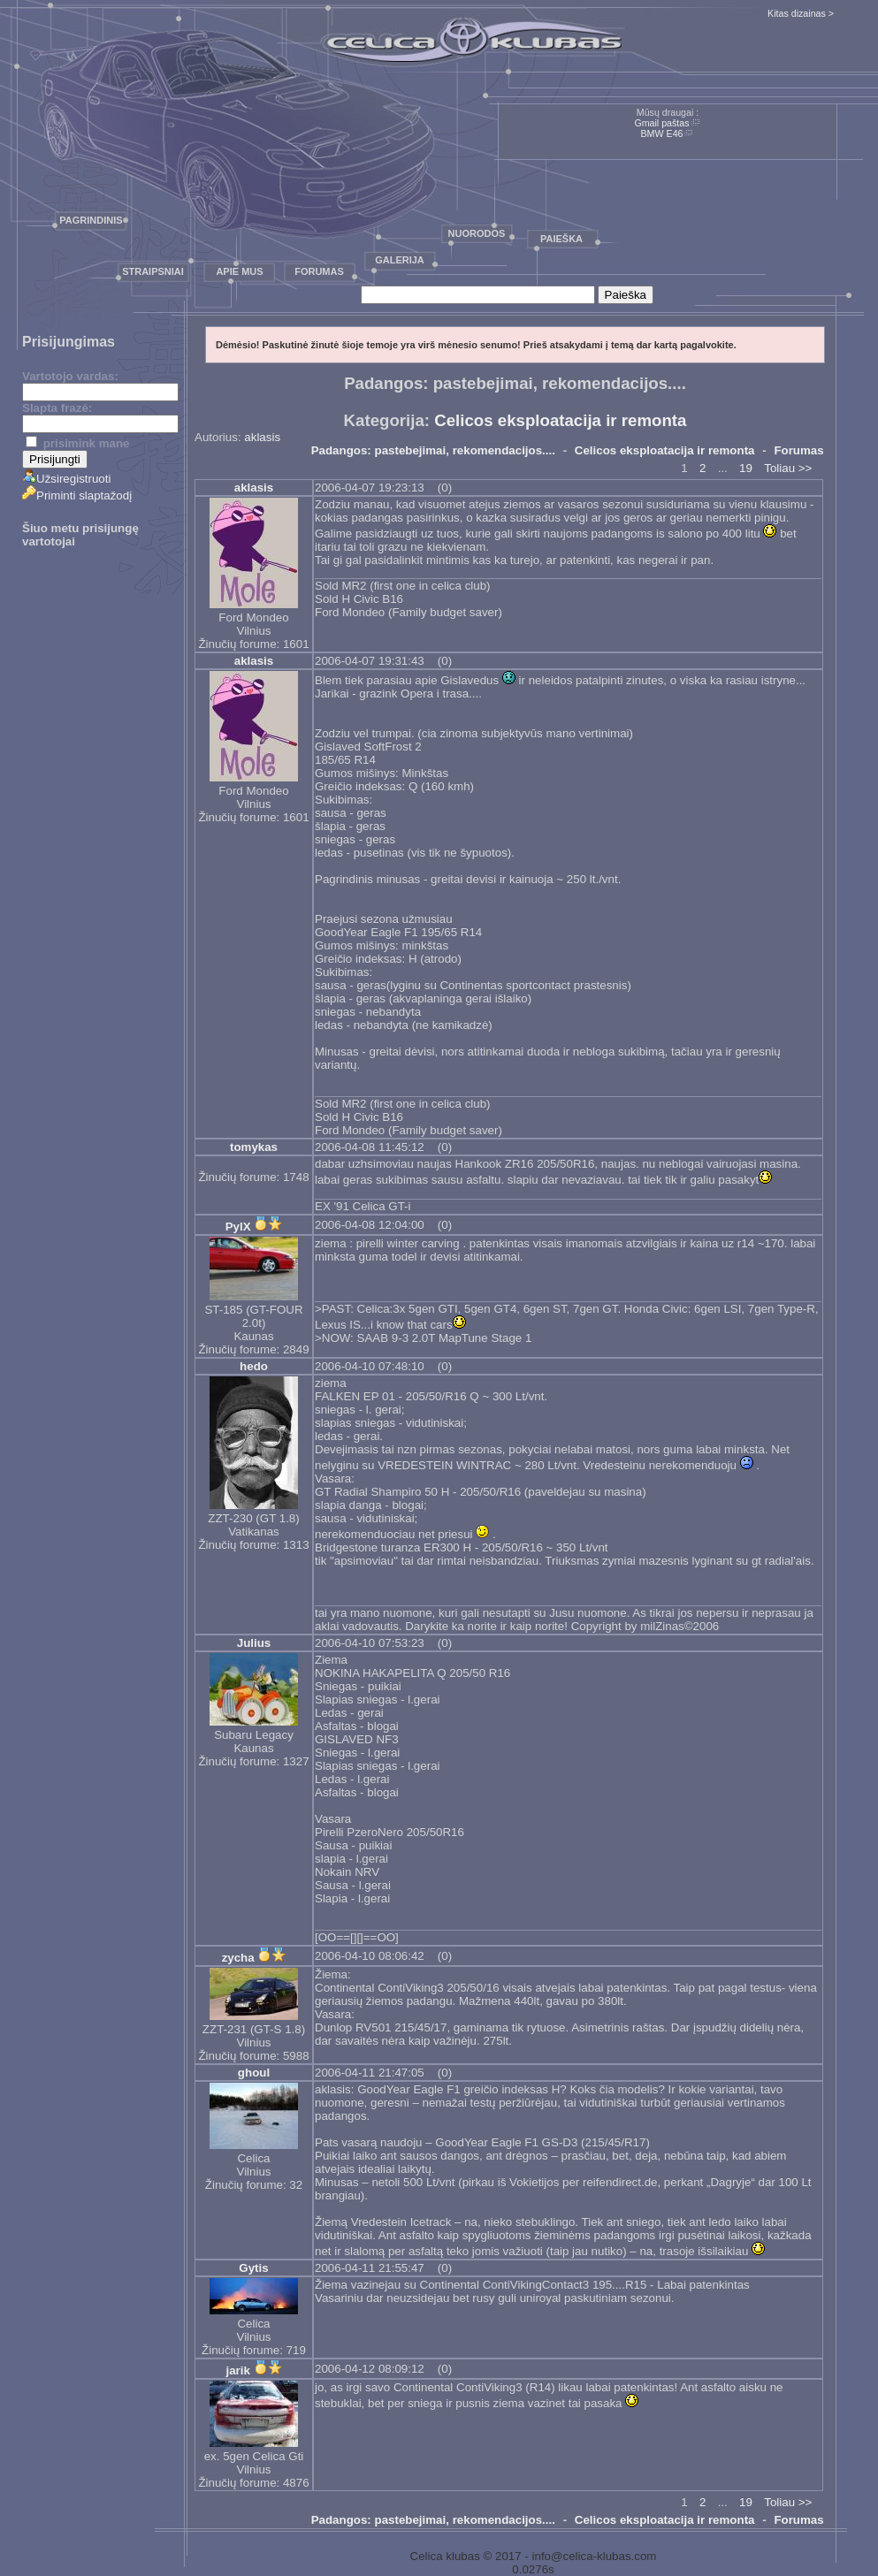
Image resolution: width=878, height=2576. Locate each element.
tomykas (254, 1147)
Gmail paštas (661, 123)
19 (745, 468)
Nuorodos (477, 233)
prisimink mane (77, 443)
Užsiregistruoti (66, 478)
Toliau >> (788, 468)
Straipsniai (153, 271)
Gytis (253, 2268)
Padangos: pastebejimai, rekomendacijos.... (433, 450)
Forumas (319, 271)
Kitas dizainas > (800, 13)
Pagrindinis (90, 220)
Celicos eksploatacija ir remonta (560, 420)
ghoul (254, 2072)
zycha (238, 1957)
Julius (254, 1643)
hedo (254, 1366)
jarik (237, 2370)
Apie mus (239, 271)
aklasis (262, 437)
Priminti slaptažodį (77, 495)
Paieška (561, 238)
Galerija (399, 260)
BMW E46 (662, 133)
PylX (238, 1226)
